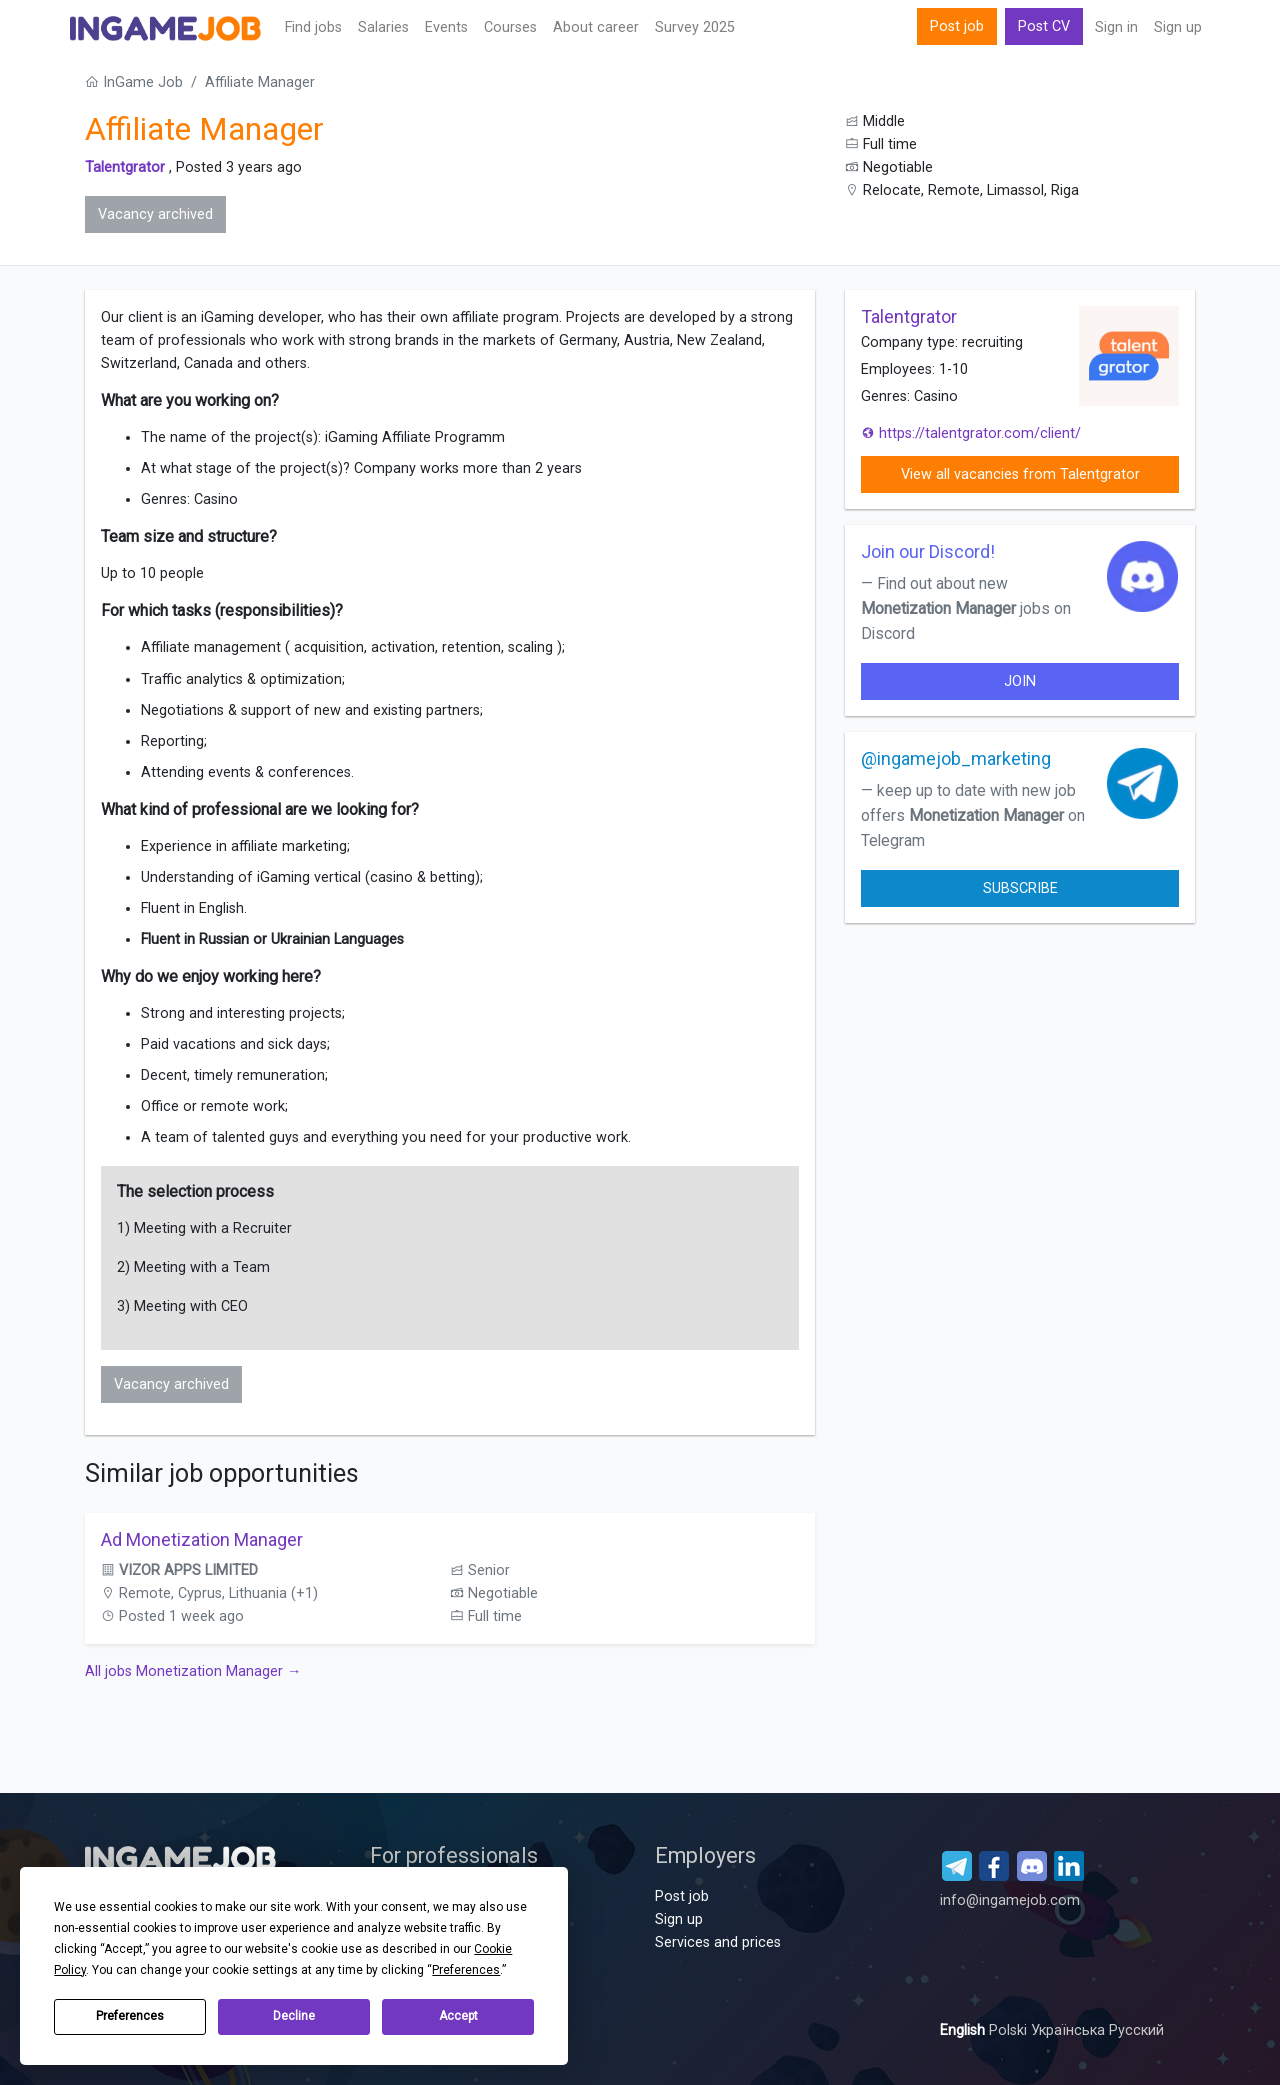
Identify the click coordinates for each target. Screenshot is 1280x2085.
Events (446, 27)
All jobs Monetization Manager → (193, 1671)
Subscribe (1020, 888)
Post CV (1044, 26)
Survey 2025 (695, 27)
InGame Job (134, 82)
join (1020, 681)
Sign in (1116, 27)
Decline (294, 2016)
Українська (1070, 2030)
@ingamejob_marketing (956, 758)
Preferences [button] (466, 1970)
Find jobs (313, 27)
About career (596, 27)
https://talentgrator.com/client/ (971, 433)
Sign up (1178, 27)
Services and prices (718, 1942)
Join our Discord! (928, 551)
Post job (957, 26)
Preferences (130, 2016)
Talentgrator (125, 167)
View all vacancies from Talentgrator (1020, 474)
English (964, 2030)
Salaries (383, 27)
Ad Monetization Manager (202, 1539)
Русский (1136, 2030)
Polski (1010, 2030)
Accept (458, 2016)
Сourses (510, 27)
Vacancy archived (155, 214)
